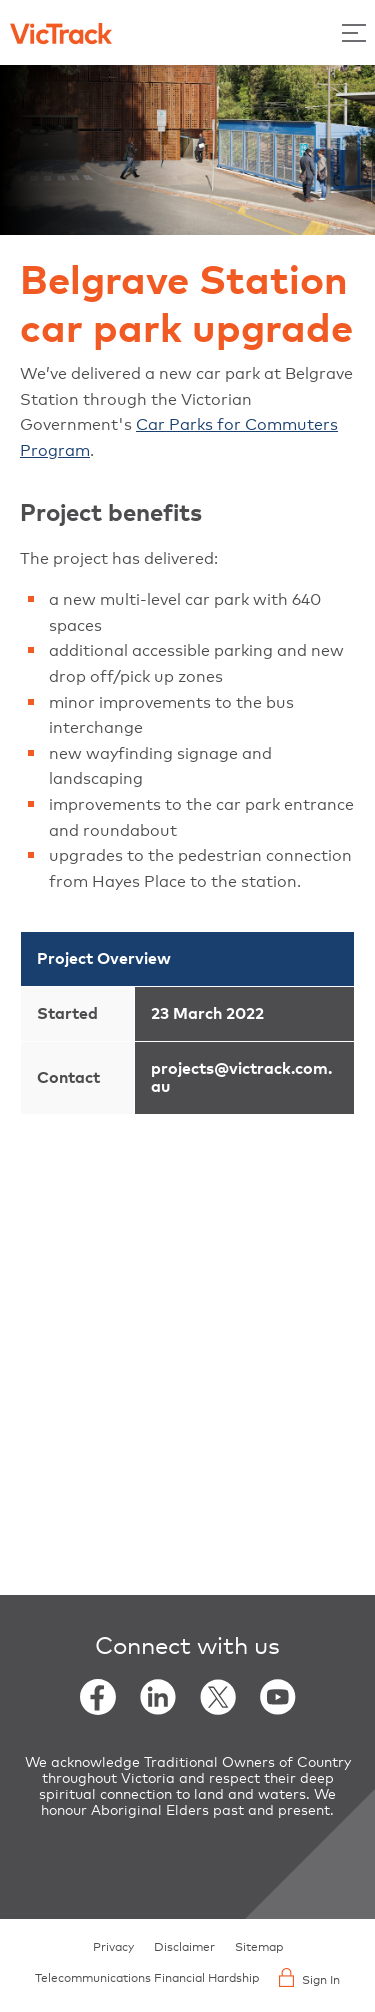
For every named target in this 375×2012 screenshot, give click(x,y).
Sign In (309, 1977)
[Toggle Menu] (354, 32)
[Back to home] (61, 32)
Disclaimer (184, 1948)
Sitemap (259, 1948)
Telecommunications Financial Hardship (147, 1979)
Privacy (113, 1948)
